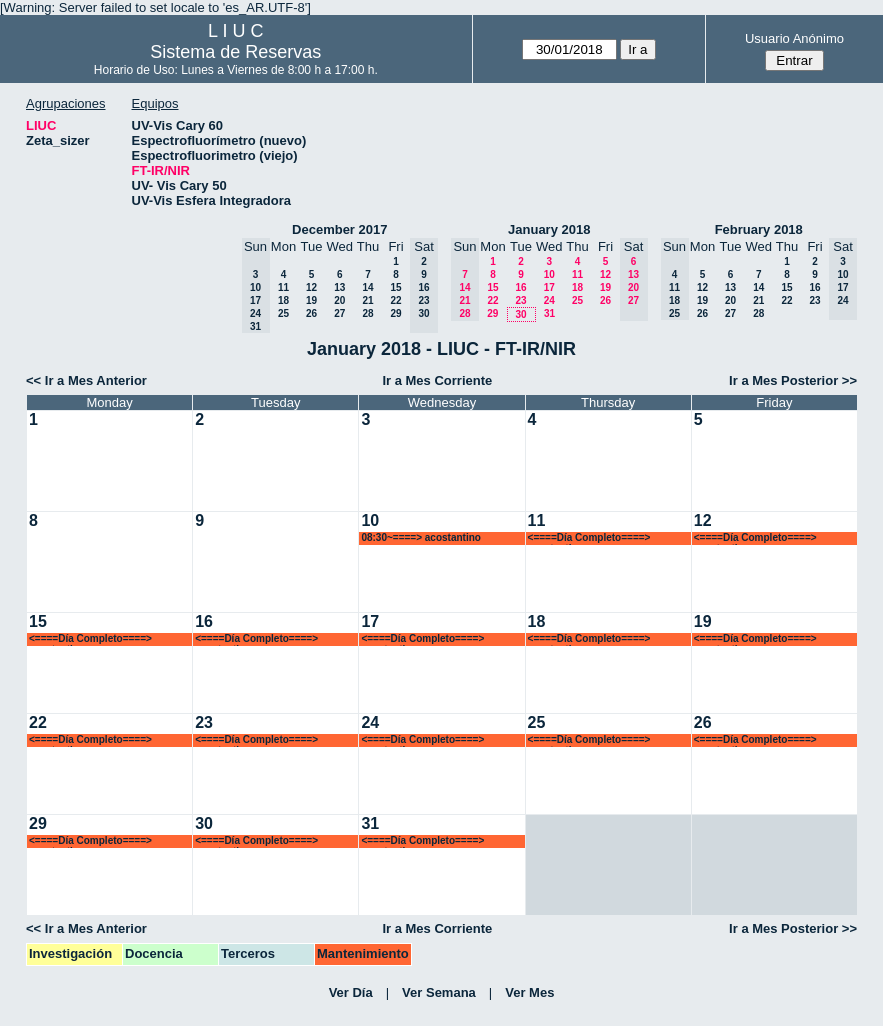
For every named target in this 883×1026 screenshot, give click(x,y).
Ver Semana (439, 992)
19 (311, 300)
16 (520, 287)
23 (520, 300)
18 (283, 300)
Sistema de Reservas (235, 52)
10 (549, 274)
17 (549, 287)
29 (395, 313)
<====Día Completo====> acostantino (589, 538)
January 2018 (549, 229)
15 (395, 287)
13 (339, 287)
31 (549, 313)
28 (367, 313)
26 (311, 313)
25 (283, 313)
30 (520, 314)
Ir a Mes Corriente (437, 380)
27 (339, 313)
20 (339, 300)
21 (367, 300)
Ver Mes (529, 992)
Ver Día (351, 992)
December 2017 (339, 229)
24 (549, 300)
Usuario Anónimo (794, 38)
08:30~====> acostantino (421, 537)
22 (395, 300)
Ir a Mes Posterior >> (793, 380)
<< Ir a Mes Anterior (86, 380)
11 (283, 287)
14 (367, 287)
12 (311, 287)
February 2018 (759, 229)
